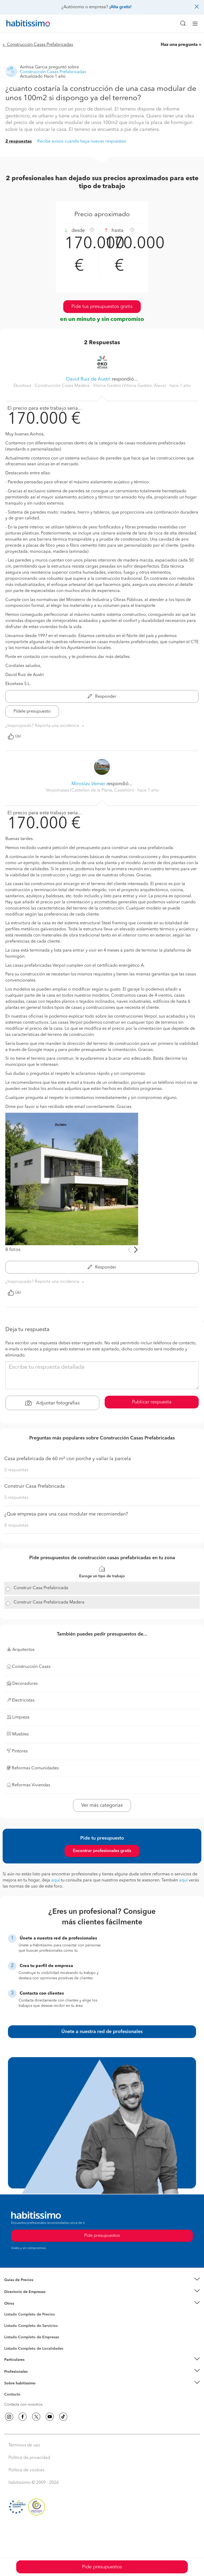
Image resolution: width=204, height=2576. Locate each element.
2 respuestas (18, 141)
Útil (14, 736)
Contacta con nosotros (23, 2404)
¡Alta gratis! (120, 7)
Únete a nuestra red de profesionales (102, 2031)
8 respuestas (16, 1525)
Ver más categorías (102, 1805)
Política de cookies (26, 2470)
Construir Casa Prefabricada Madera (49, 1602)
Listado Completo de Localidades (33, 2348)
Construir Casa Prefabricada (34, 1486)
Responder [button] (102, 697)
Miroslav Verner (88, 783)
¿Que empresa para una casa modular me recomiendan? (66, 1514)
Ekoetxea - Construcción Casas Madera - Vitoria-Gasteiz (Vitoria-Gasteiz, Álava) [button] (90, 386)
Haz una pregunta (179, 45)
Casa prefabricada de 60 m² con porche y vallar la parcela (67, 1458)
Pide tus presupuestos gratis (102, 306)
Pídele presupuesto (32, 711)
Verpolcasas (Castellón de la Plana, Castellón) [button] (90, 790)
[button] (102, 2280)
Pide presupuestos (102, 2567)
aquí (55, 1880)
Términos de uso (24, 2445)
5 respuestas (16, 1498)
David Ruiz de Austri (88, 379)
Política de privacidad (29, 2458)
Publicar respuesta (152, 1402)
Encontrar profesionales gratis (102, 1851)
